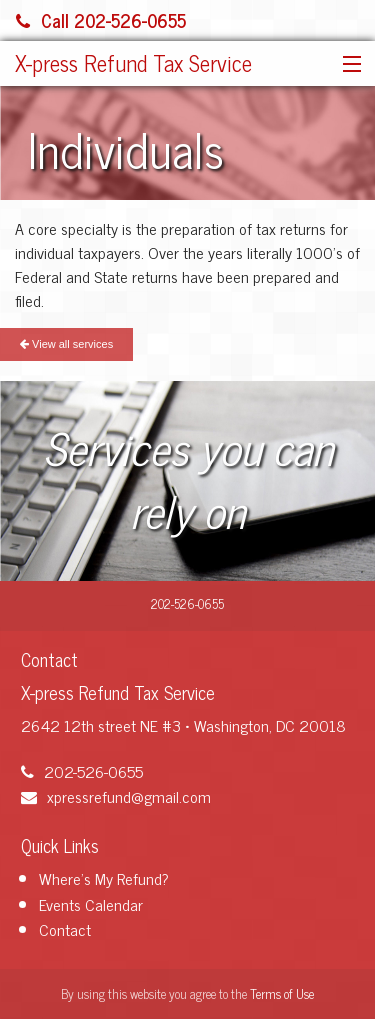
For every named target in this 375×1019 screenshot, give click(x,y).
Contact (65, 929)
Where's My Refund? (104, 878)
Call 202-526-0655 (101, 20)
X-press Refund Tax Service (133, 62)
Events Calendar (91, 904)
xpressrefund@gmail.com (116, 796)
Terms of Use (282, 993)
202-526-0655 (82, 771)
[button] (347, 65)
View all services (66, 344)
